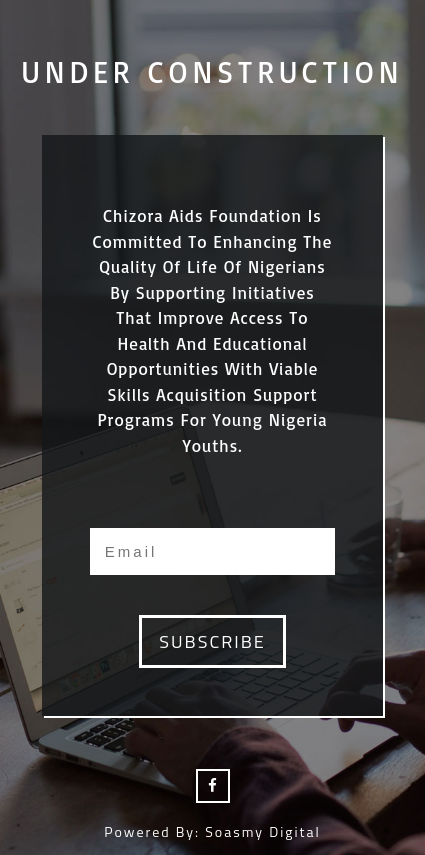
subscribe (212, 641)
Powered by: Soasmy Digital (212, 831)
